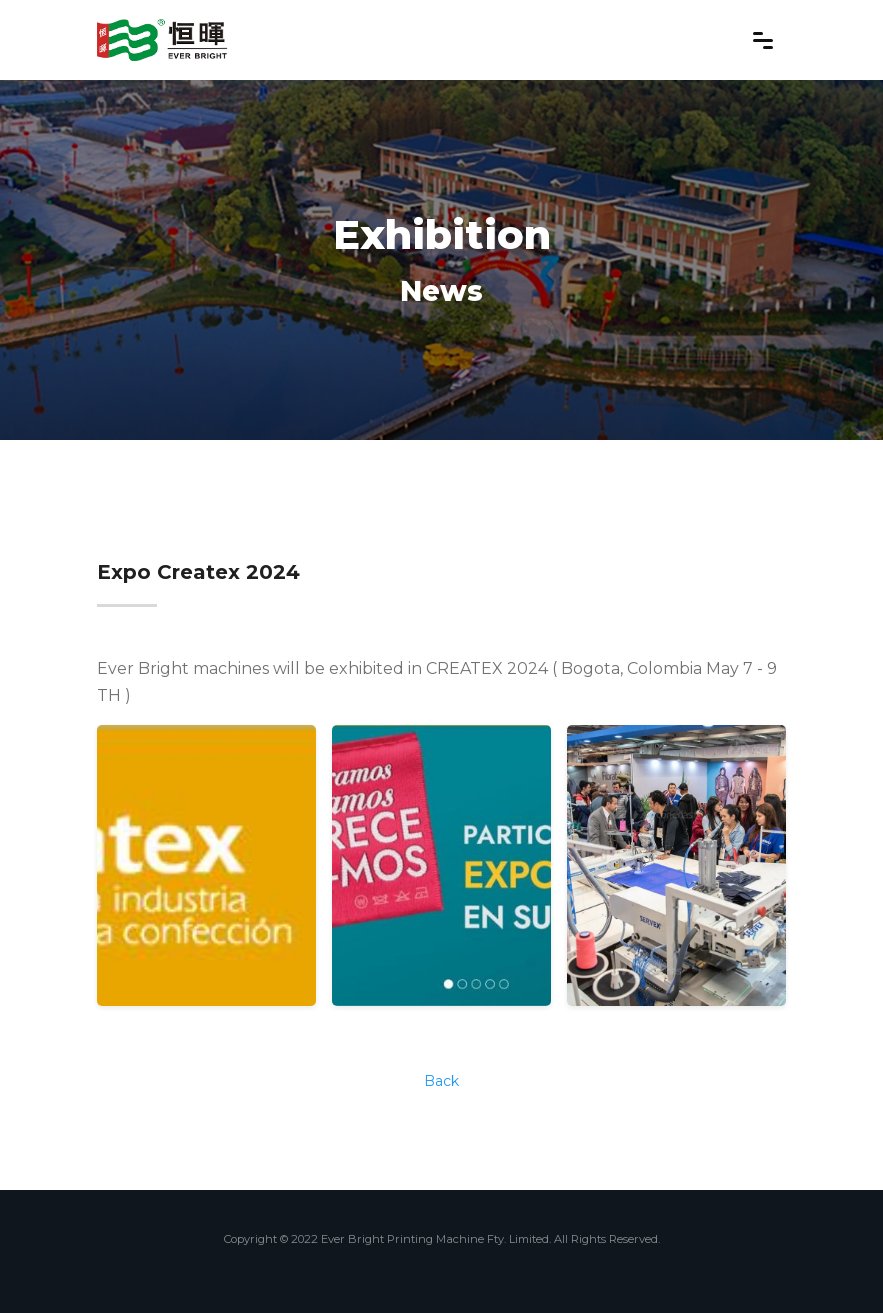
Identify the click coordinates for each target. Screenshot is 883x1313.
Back (441, 1081)
